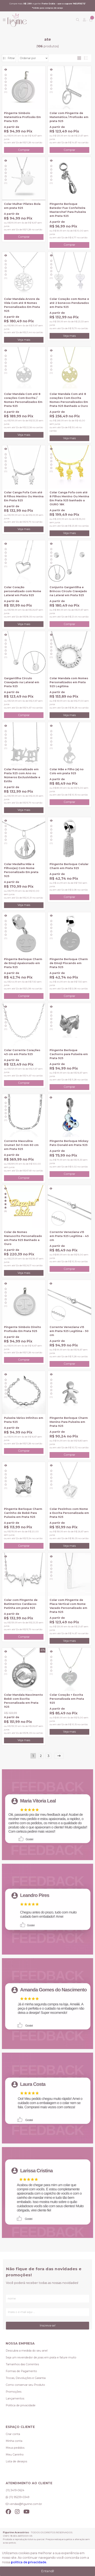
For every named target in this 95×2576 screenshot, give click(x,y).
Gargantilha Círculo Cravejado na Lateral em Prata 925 (21, 682)
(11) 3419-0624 (15, 2490)
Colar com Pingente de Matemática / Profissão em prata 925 (69, 117)
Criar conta (13, 2434)
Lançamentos (15, 2398)
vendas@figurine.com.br (25, 2504)
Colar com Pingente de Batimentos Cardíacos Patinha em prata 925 (21, 1604)
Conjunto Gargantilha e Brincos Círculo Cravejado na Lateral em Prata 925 (68, 591)
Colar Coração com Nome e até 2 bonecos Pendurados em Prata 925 (69, 303)
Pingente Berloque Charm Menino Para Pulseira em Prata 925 (69, 1422)
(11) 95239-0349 (19, 2497)
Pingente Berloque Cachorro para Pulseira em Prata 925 (69, 1054)
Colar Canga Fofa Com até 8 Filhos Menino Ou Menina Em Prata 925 (23, 496)
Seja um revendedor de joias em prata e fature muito (41, 2357)
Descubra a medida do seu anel (27, 2350)
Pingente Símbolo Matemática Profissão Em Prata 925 (22, 117)
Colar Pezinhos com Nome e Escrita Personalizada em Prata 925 (69, 1513)
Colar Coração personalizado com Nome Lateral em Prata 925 (22, 591)
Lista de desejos (16, 2461)
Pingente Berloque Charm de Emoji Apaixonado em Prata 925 (23, 963)
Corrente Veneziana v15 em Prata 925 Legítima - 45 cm (69, 1236)
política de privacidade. (29, 2562)
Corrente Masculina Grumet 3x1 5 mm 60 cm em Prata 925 (21, 1145)
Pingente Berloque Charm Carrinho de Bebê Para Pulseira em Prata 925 (23, 1513)
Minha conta (14, 2441)
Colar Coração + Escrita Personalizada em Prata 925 (67, 1698)
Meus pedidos (15, 2447)
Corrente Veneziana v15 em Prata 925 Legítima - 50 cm (69, 1331)
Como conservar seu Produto (25, 2385)
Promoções (13, 2391)
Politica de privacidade (20, 2405)
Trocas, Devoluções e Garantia (26, 2378)
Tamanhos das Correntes (22, 2364)
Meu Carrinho (15, 2454)
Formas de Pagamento (21, 2371)
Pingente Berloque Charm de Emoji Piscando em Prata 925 (69, 963)
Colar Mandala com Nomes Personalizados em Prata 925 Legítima (69, 682)
